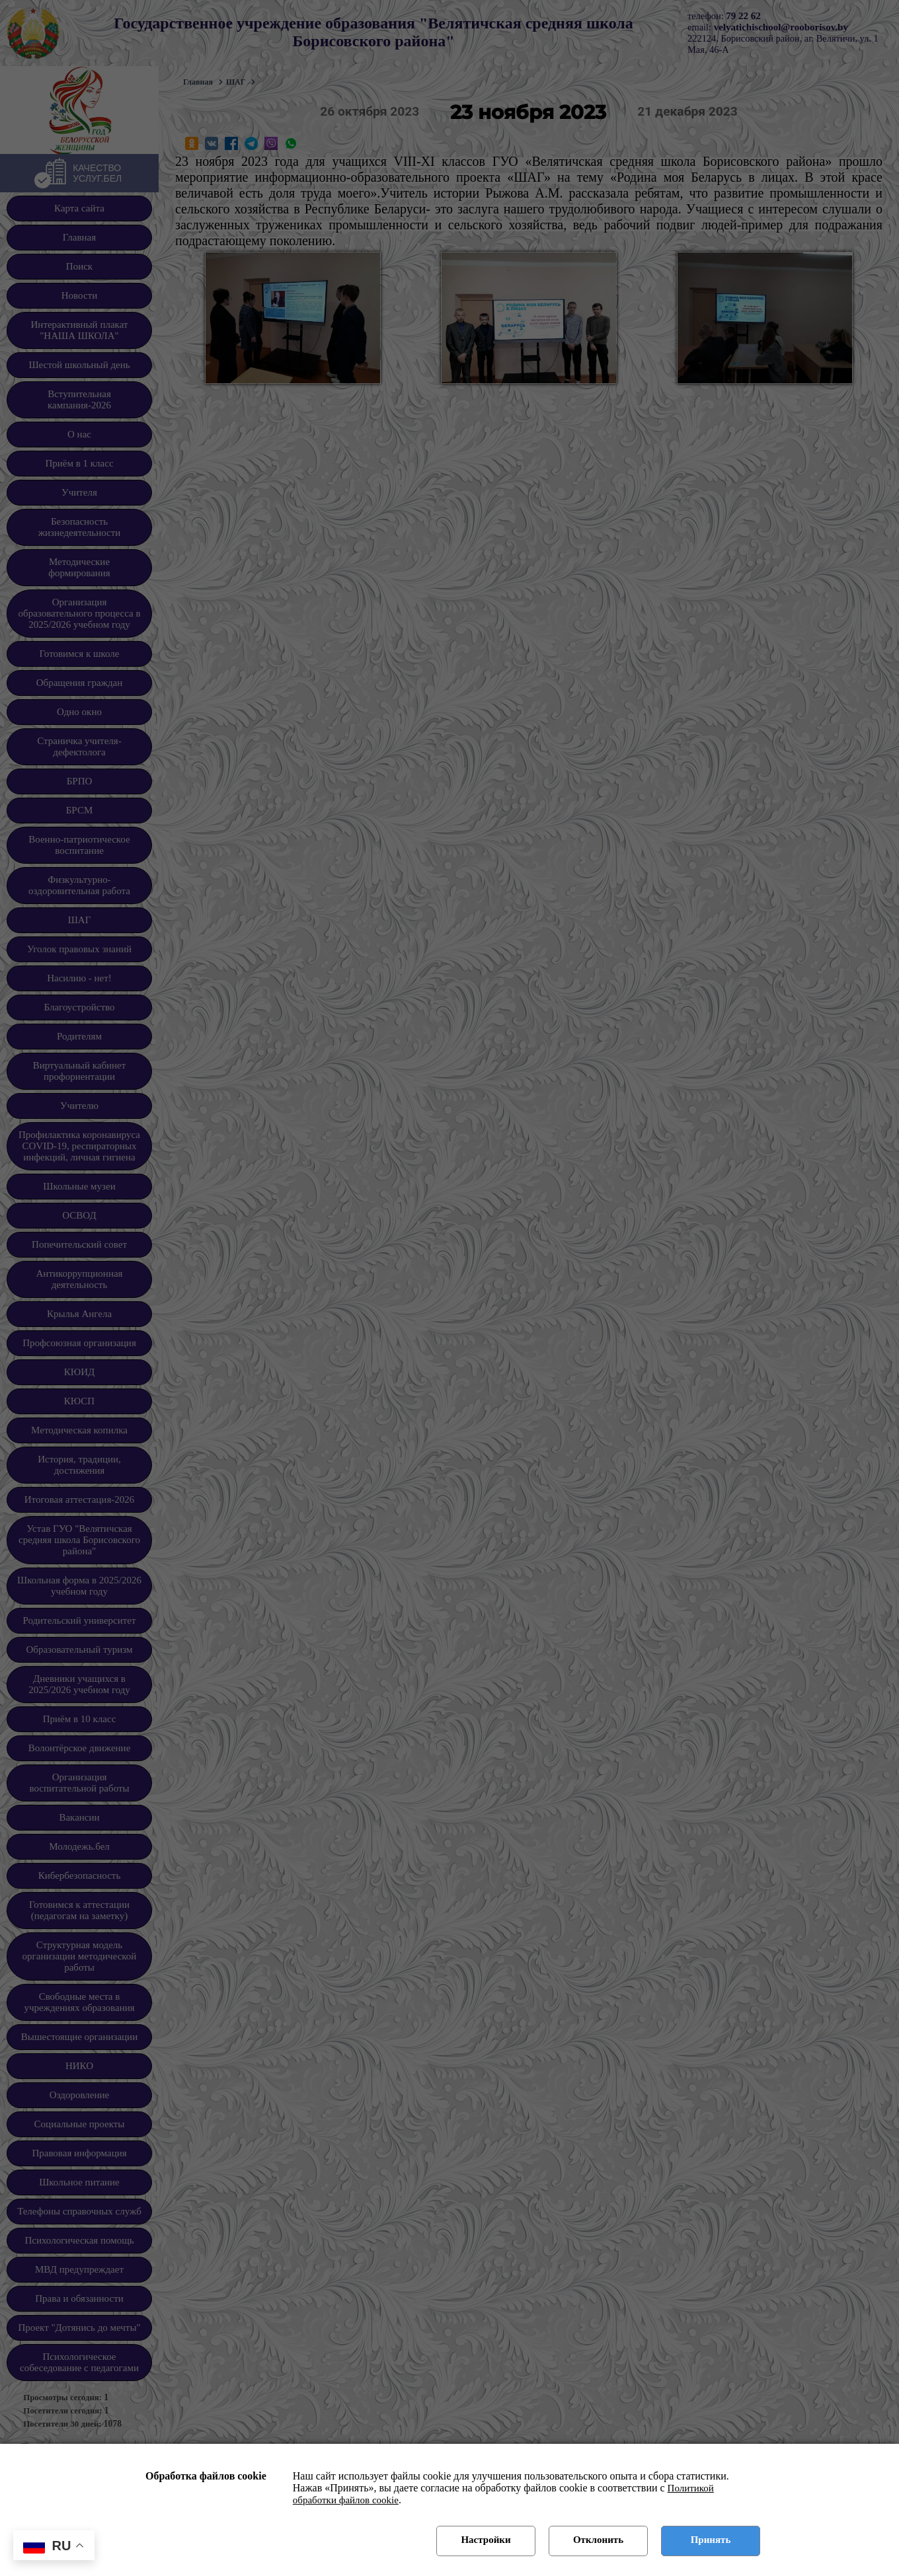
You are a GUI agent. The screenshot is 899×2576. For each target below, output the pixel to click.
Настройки (485, 2539)
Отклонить (598, 2539)
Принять (711, 2539)
